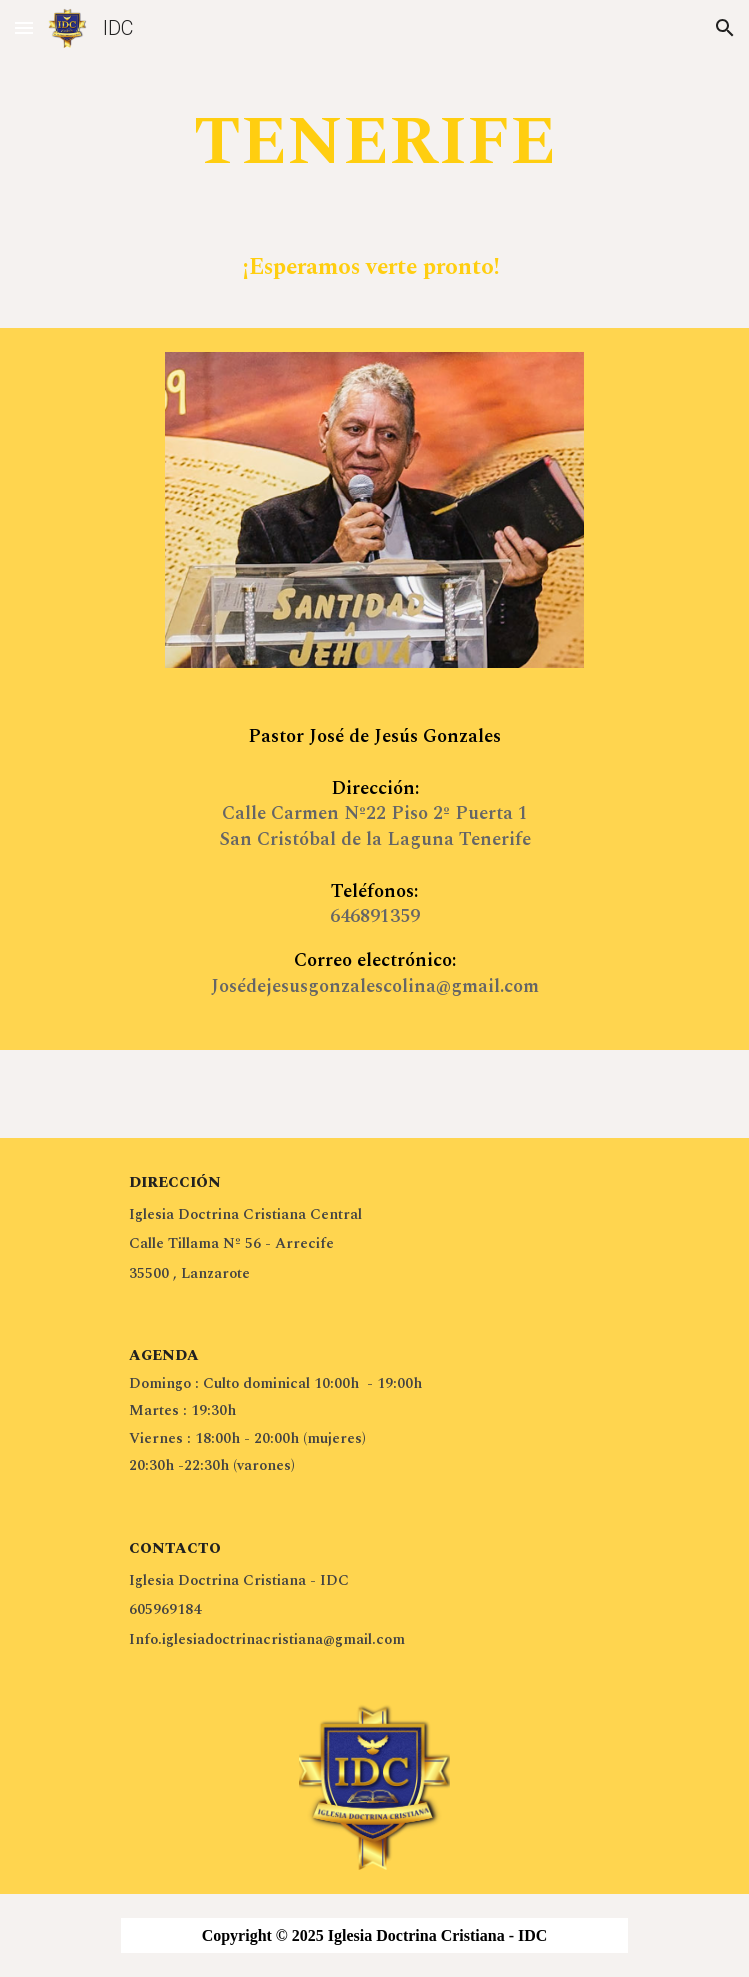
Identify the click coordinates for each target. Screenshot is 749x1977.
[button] (24, 27)
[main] (374, 194)
